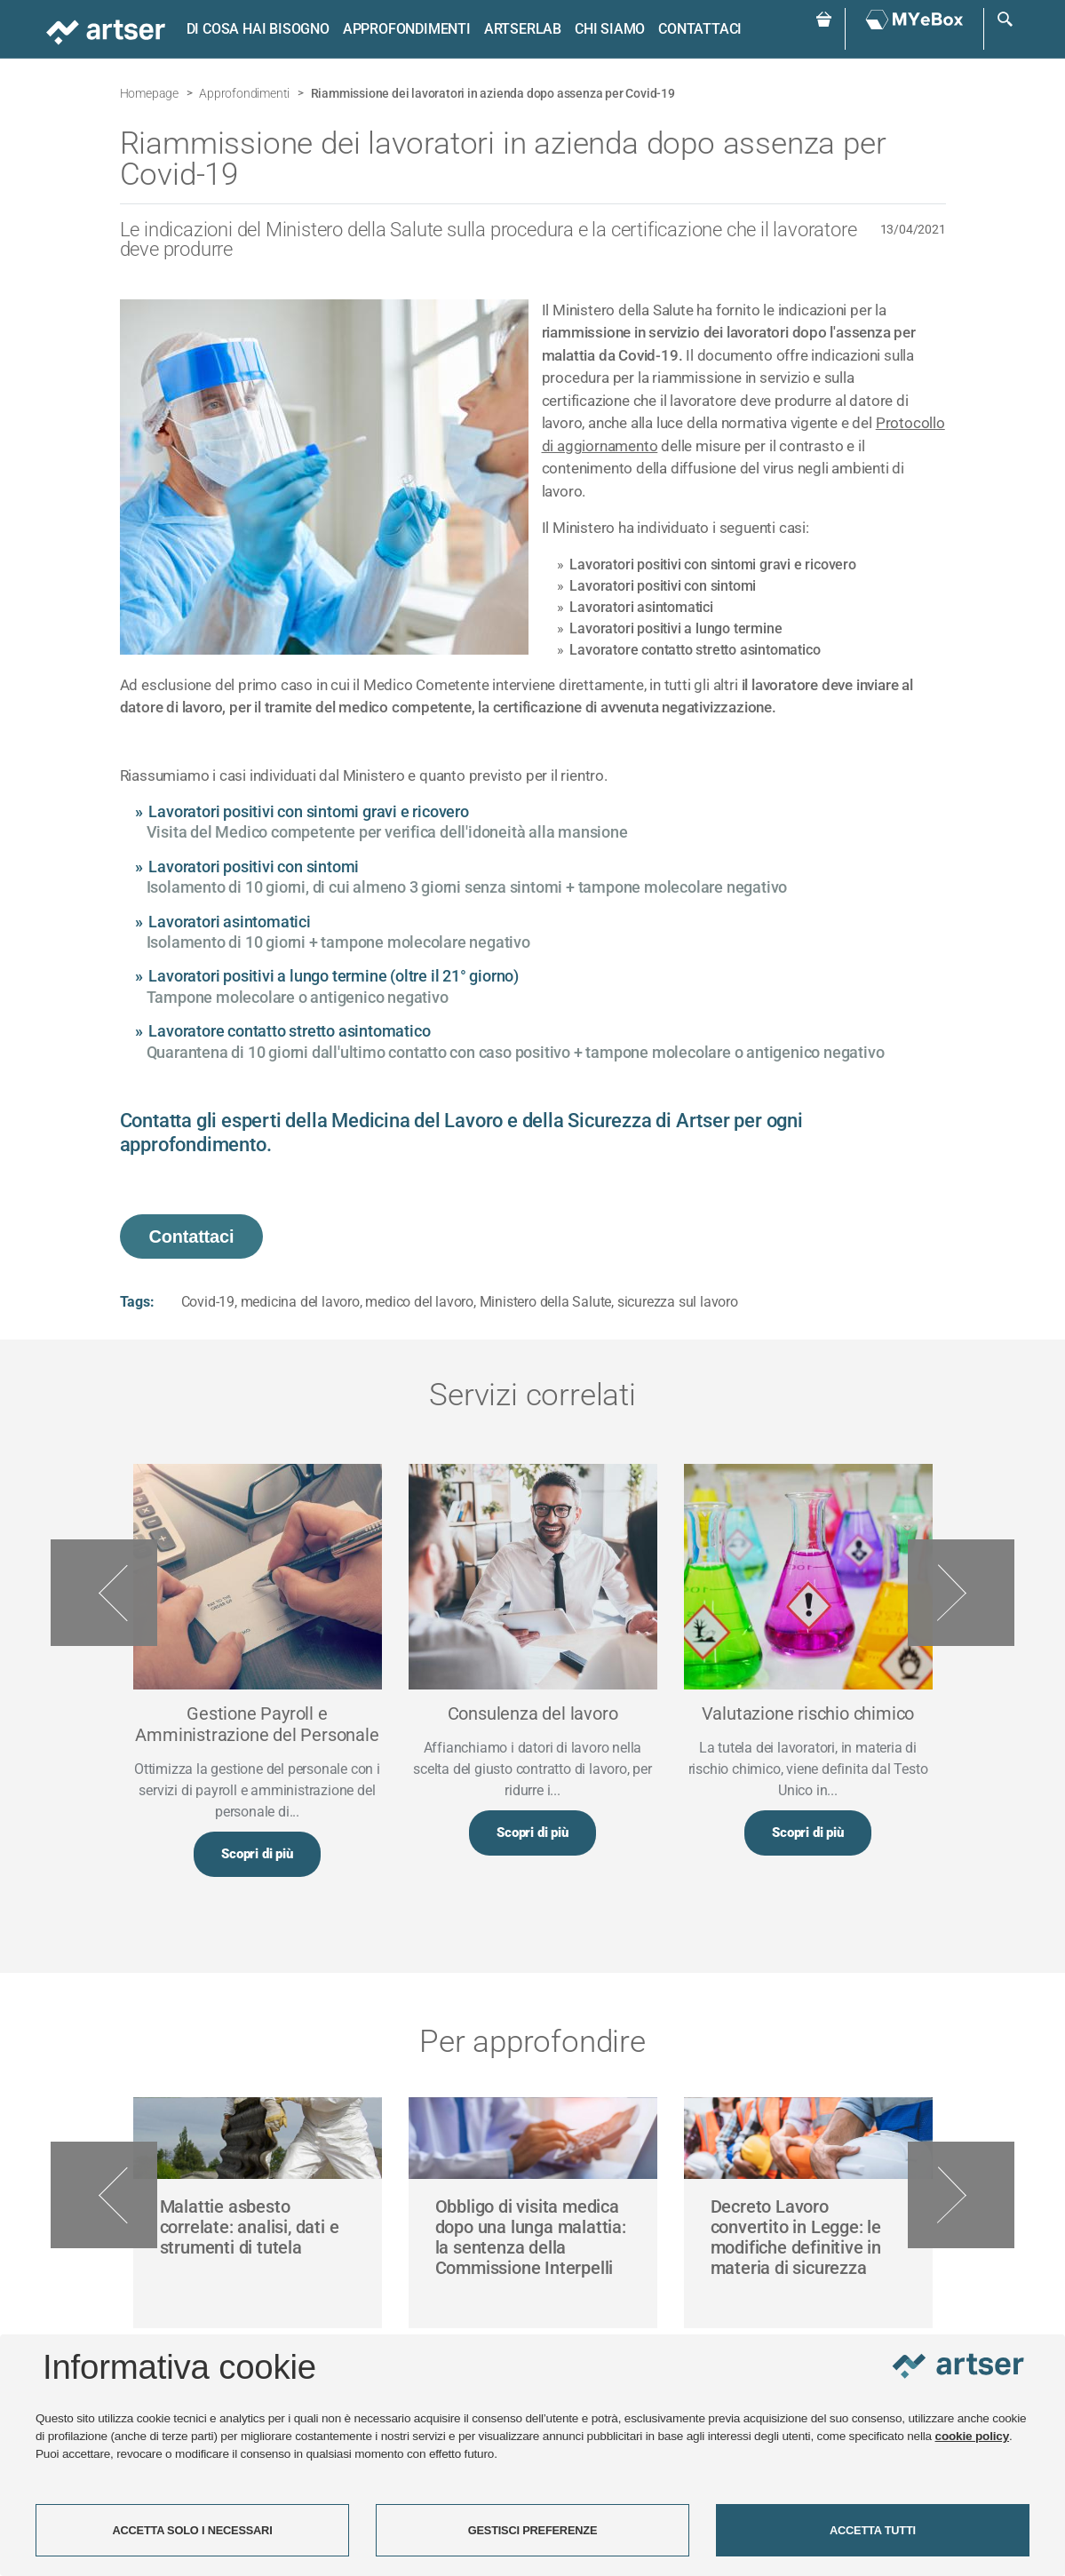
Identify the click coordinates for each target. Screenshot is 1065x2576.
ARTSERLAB (522, 28)
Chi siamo (610, 28)
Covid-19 (207, 1301)
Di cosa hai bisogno (258, 28)
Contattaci (700, 28)
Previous (104, 1592)
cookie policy (972, 2436)
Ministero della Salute (546, 1301)
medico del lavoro (419, 1301)
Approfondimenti (407, 28)
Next (961, 1592)
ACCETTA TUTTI (873, 2530)
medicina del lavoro (300, 1301)
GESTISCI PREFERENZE (533, 2530)
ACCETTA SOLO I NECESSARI (192, 2530)
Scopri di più (256, 1854)
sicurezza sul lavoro (677, 1301)
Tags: (137, 1301)
